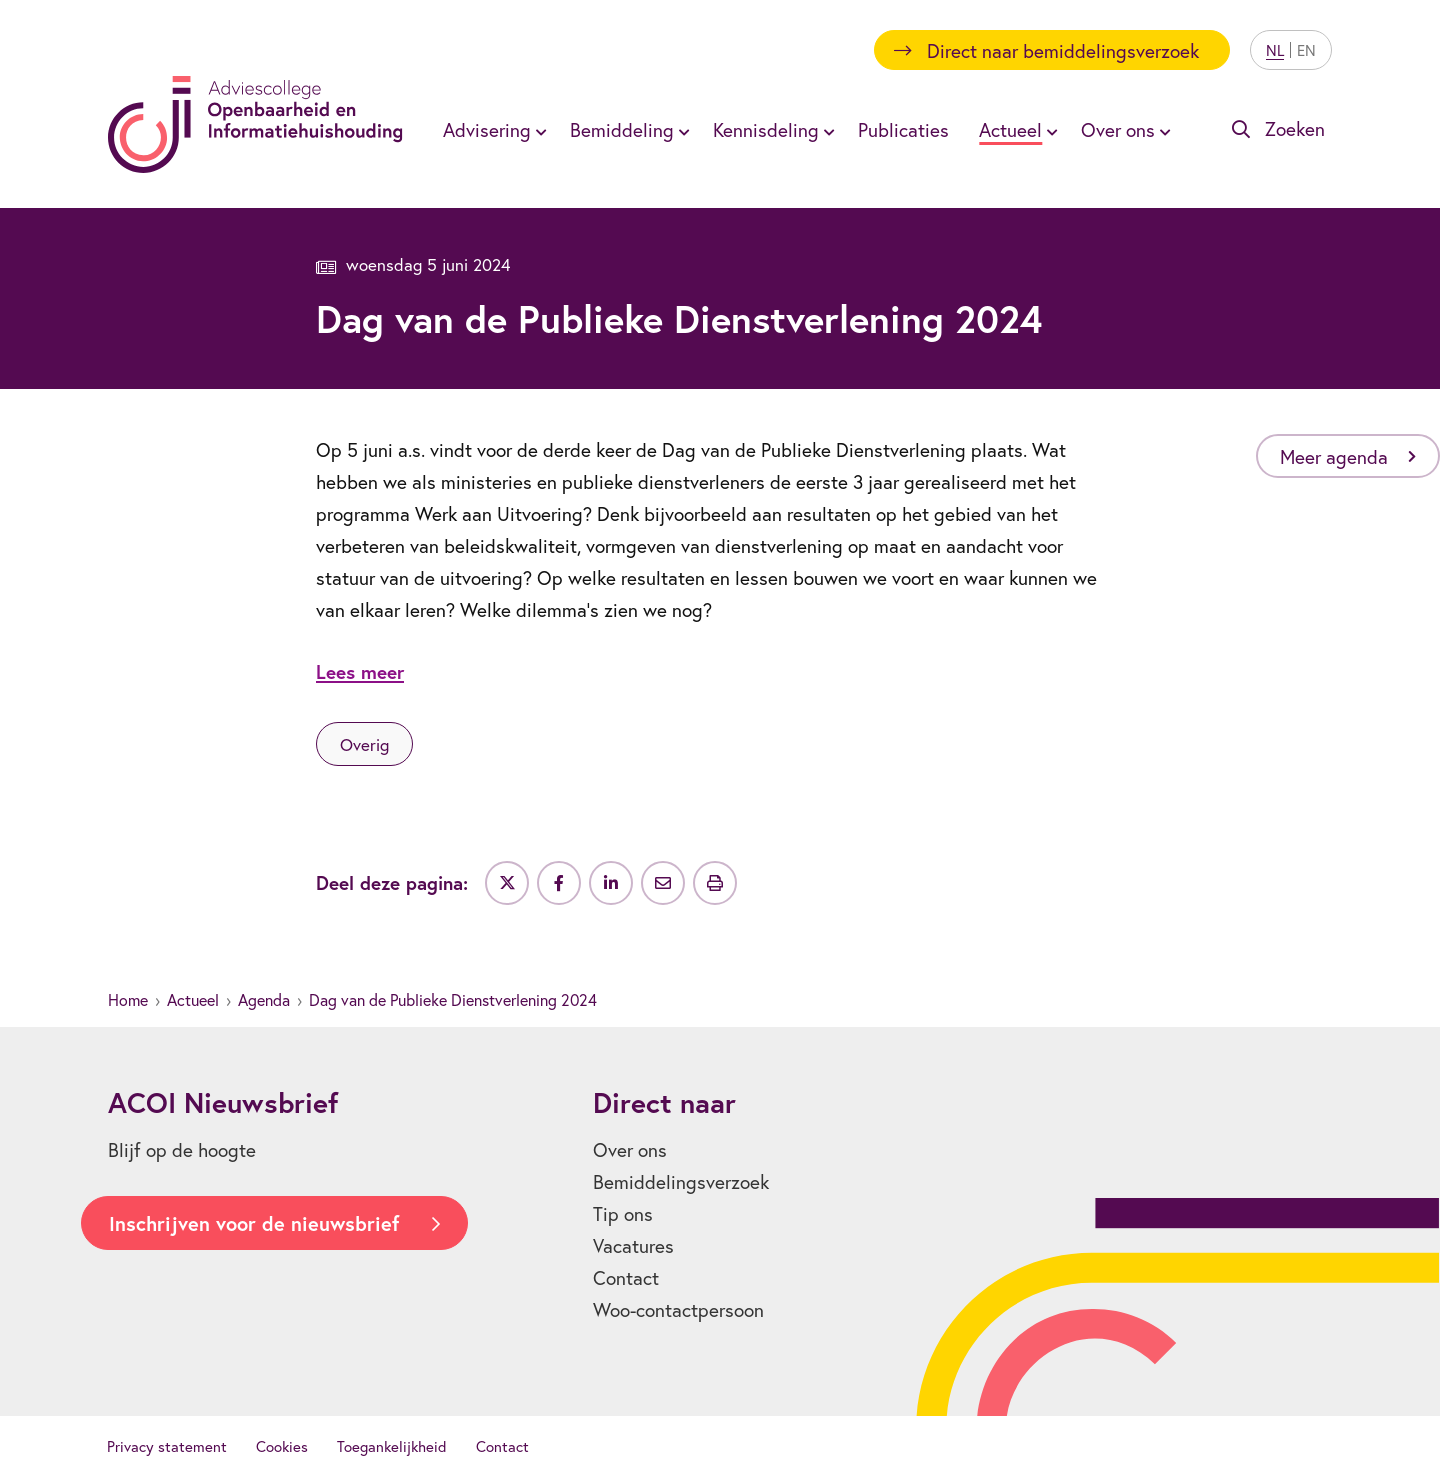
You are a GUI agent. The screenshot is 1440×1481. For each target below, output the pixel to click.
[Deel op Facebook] (559, 883)
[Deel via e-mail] (663, 883)
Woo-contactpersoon (678, 1309)
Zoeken (1295, 128)
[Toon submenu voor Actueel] (1049, 130)
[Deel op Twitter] (507, 883)
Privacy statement (167, 1446)
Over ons (1118, 129)
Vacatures (633, 1245)
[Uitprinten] (715, 883)
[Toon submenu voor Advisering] (538, 130)
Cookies (282, 1446)
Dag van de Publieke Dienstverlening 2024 (453, 999)
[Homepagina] (255, 124)
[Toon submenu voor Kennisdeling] (826, 130)
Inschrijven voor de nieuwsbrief (254, 1223)
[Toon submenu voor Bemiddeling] (681, 130)
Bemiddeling (622, 129)
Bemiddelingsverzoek (681, 1181)
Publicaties (903, 129)
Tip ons (623, 1213)
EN (1306, 50)
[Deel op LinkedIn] (611, 883)
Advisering (487, 129)
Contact (626, 1277)
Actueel (1010, 129)
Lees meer (360, 671)
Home (128, 999)
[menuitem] (491, 129)
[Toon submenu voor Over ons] (1162, 130)
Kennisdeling (766, 129)
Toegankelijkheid (392, 1446)
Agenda (264, 999)
